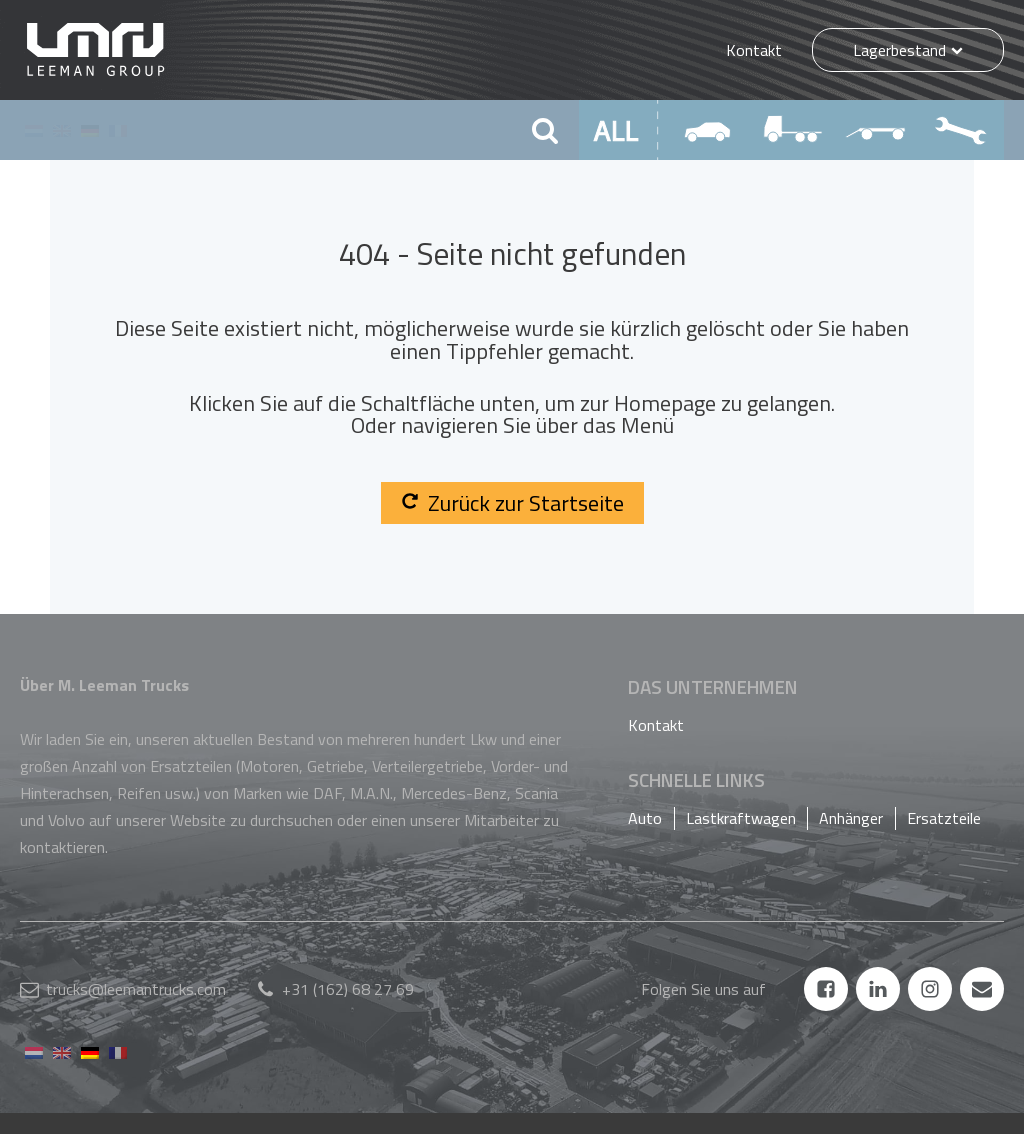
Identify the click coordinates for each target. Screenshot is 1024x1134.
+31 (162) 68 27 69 (348, 989)
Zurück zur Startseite (512, 503)
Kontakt (754, 50)
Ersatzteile (944, 818)
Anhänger (851, 818)
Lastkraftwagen (741, 818)
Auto (645, 818)
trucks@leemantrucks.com (136, 989)
